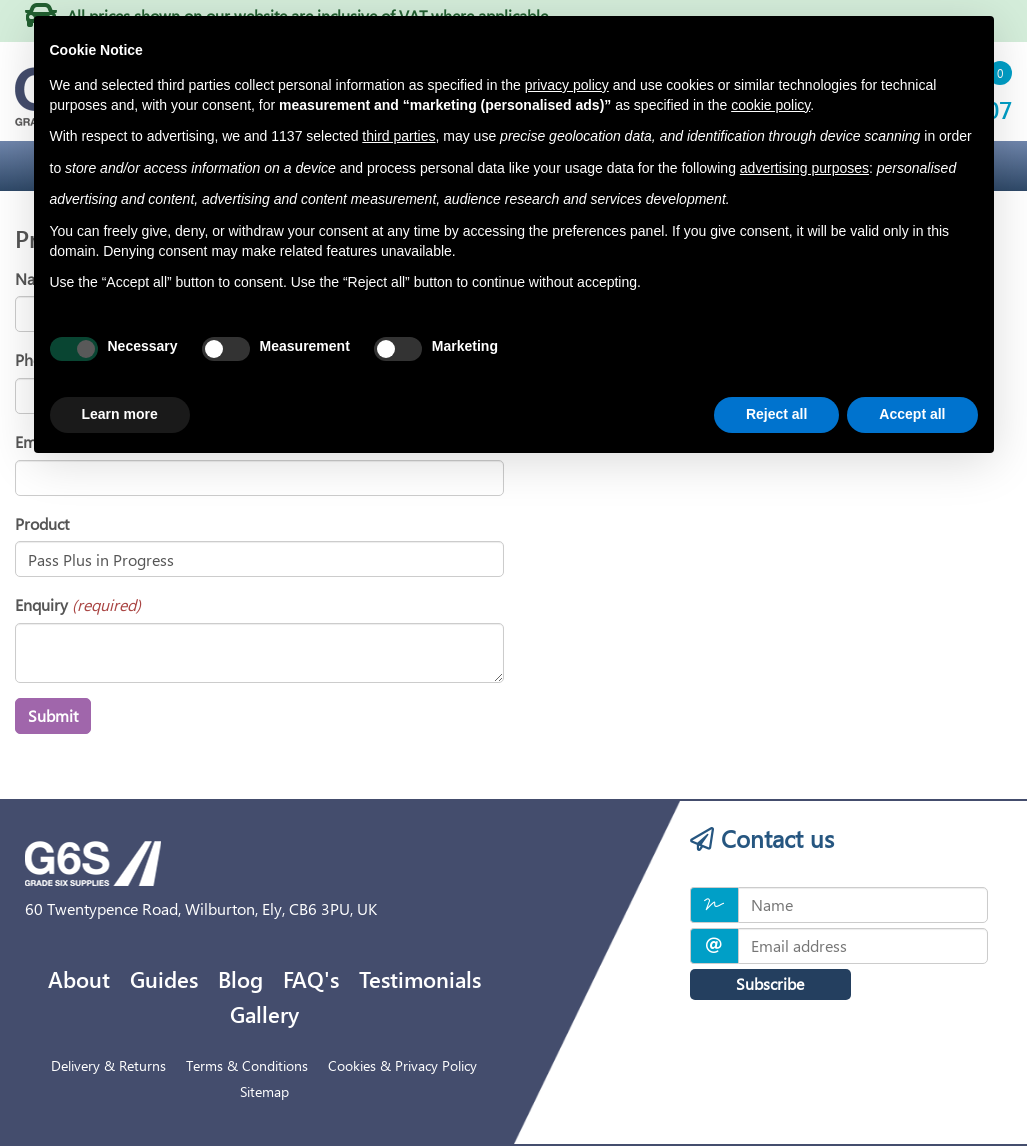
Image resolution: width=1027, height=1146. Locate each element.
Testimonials (420, 979)
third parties (398, 136)
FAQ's (311, 979)
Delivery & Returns (108, 1065)
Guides (164, 979)
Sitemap (264, 1091)
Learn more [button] (120, 414)
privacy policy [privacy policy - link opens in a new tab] (567, 85)
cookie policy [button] (770, 105)
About (79, 979)
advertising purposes (804, 168)
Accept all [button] (912, 414)
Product (42, 523)
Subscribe (765, 983)
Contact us (762, 838)
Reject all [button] (776, 414)
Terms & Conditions (247, 1065)
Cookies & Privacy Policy (402, 1065)
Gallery (264, 1014)
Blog (240, 979)
